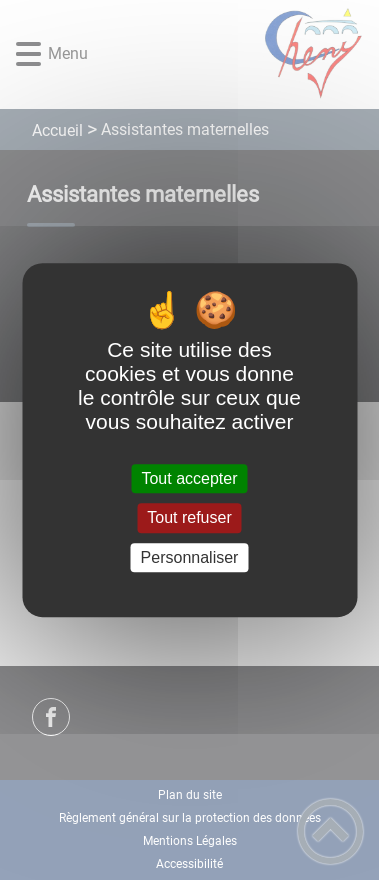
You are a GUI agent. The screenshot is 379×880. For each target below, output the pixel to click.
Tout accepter (189, 478)
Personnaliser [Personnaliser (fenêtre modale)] (190, 557)
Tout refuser (189, 518)
